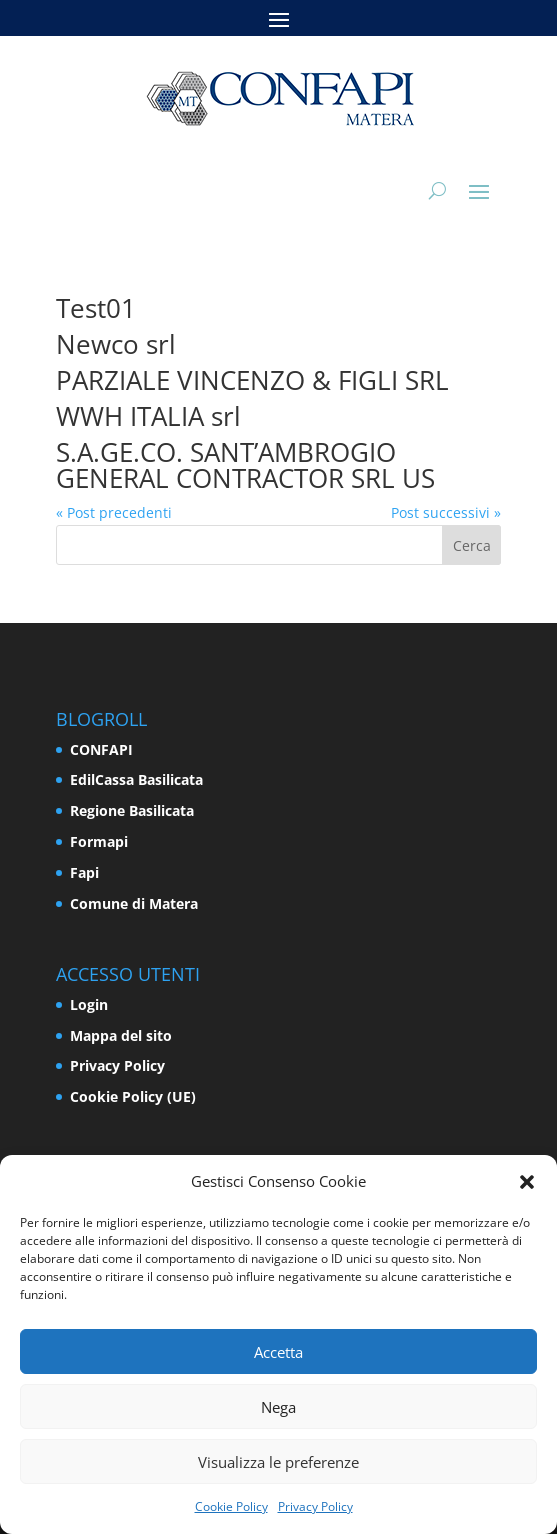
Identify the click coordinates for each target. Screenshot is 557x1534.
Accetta (278, 1352)
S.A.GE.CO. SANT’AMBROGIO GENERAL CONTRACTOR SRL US (245, 465)
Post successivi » (446, 512)
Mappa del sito (121, 1035)
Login (89, 1004)
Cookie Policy (231, 1506)
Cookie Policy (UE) (133, 1096)
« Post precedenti (114, 512)
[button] (527, 1182)
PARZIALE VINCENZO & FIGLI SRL (252, 380)
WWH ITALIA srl (148, 416)
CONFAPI (101, 749)
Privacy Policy (315, 1506)
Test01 (96, 308)
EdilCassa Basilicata (136, 779)
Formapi (99, 841)
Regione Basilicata (132, 810)
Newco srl (116, 344)
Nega (278, 1407)
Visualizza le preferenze (278, 1462)
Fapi (84, 872)
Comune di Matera (134, 903)
